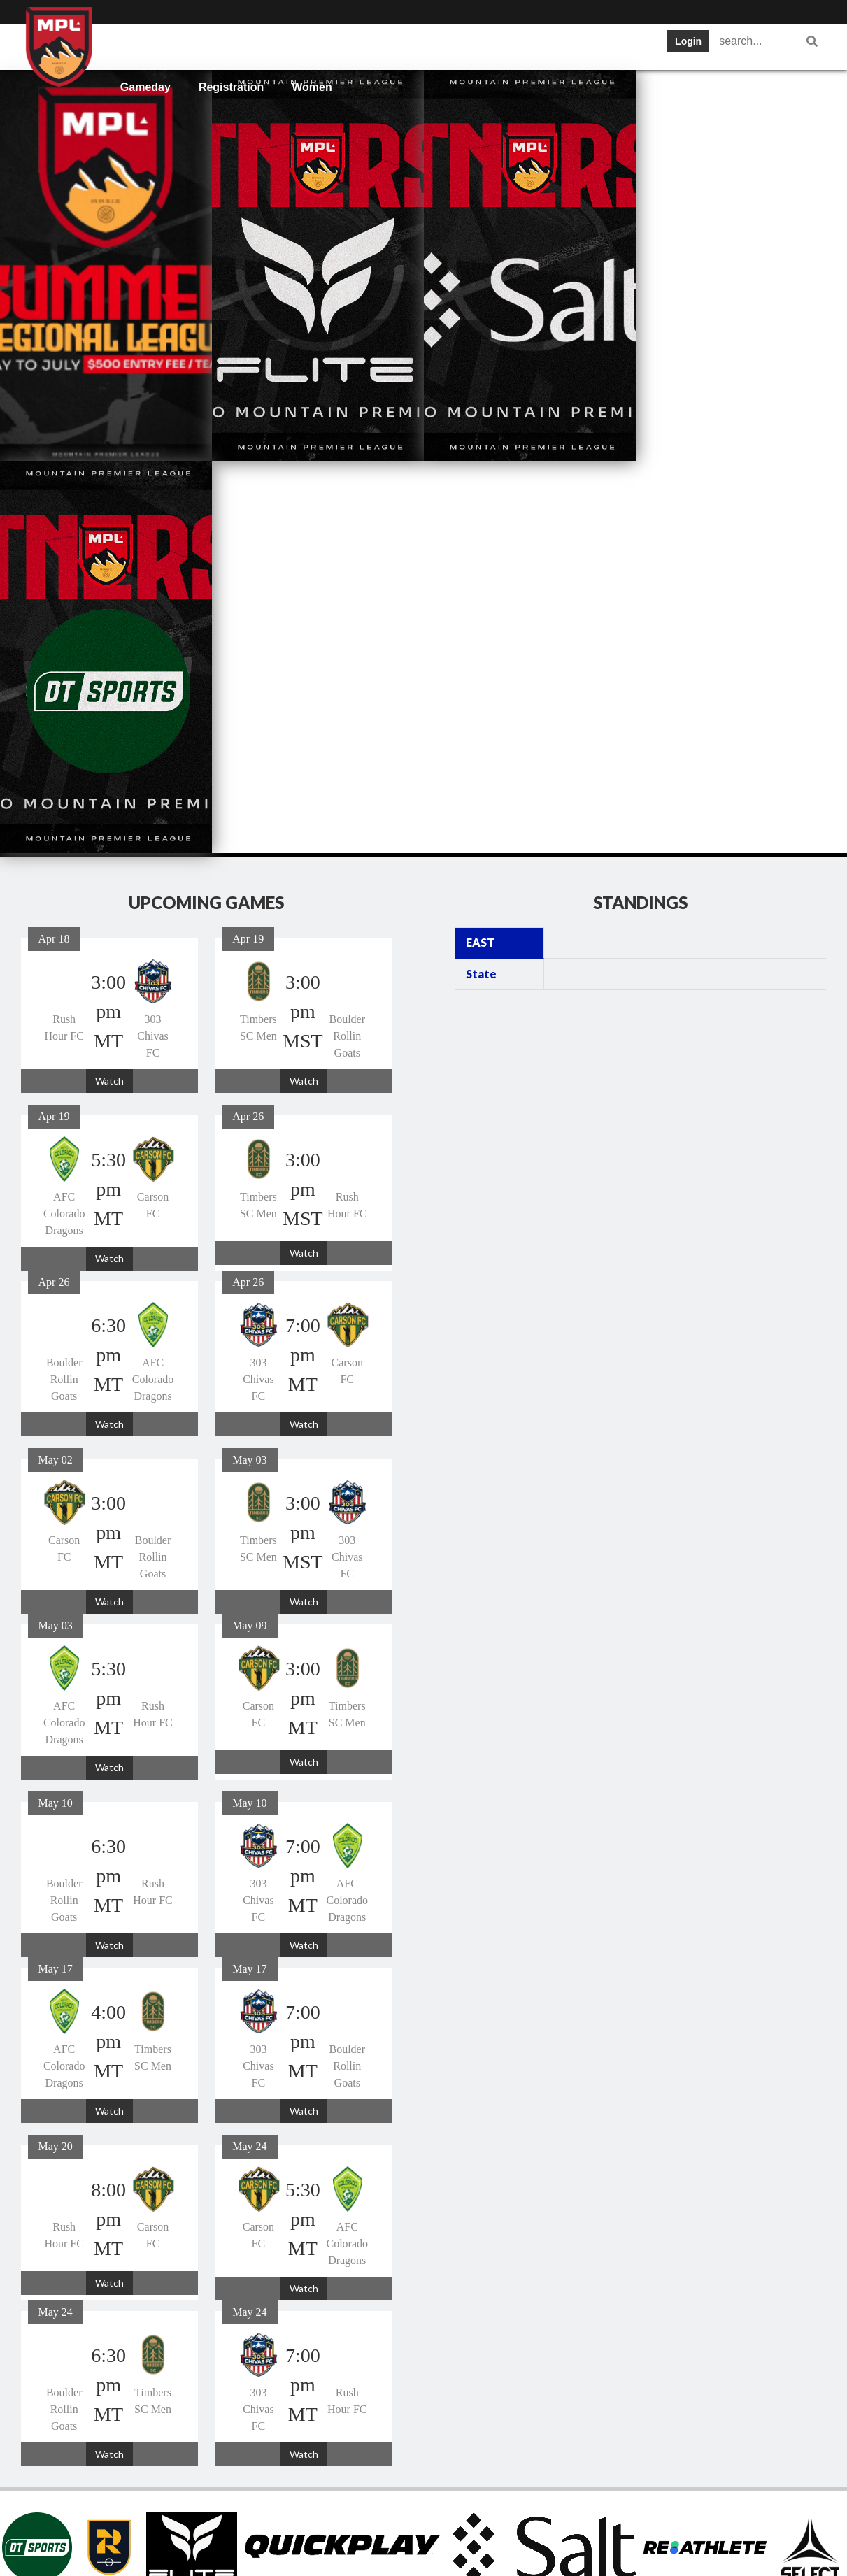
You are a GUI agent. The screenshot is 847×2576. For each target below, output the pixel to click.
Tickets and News (497, 45)
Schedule (315, 45)
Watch (109, 689)
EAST (480, 550)
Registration (231, 87)
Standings (395, 45)
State (481, 582)
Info (189, 45)
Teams (245, 45)
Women (312, 87)
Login (688, 41)
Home (135, 45)
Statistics (597, 45)
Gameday (145, 87)
